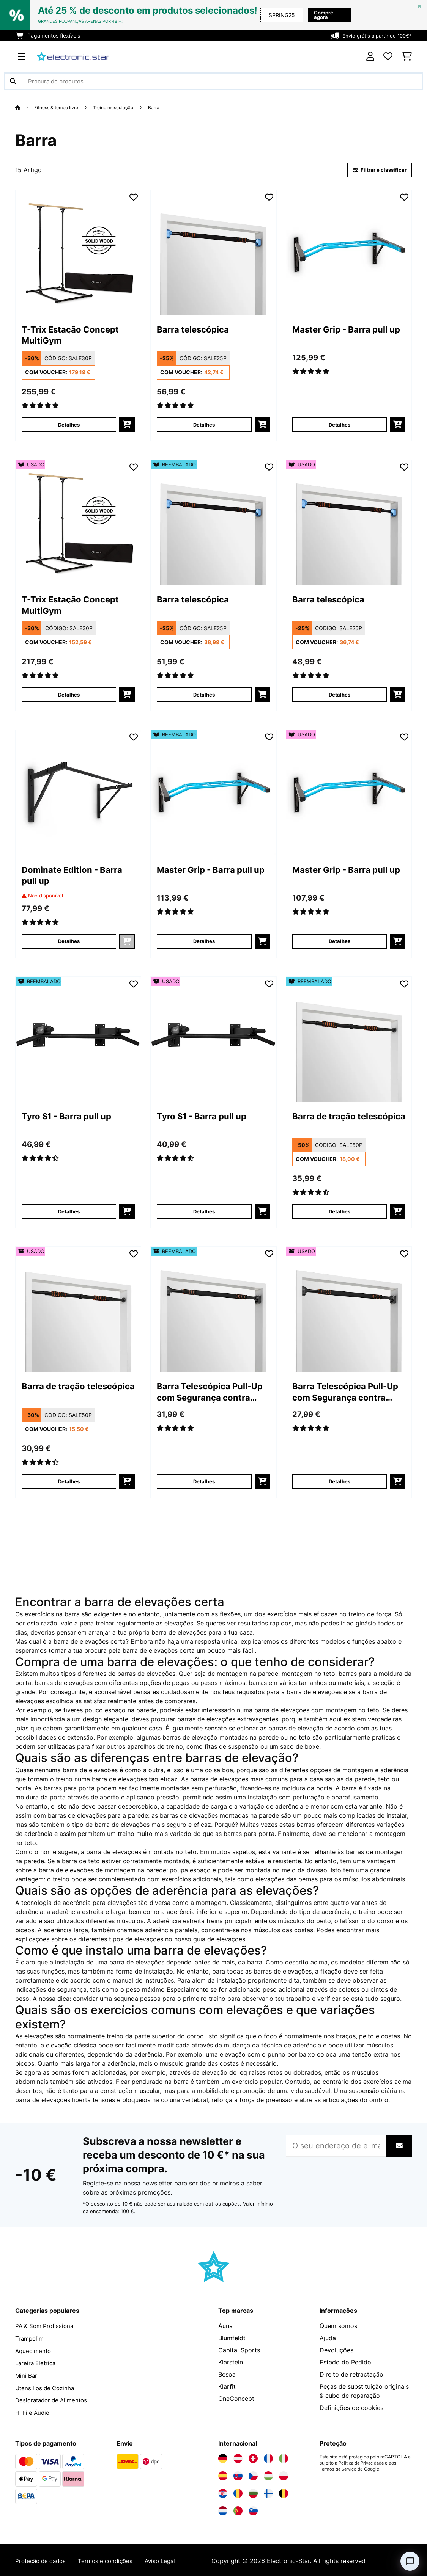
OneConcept (236, 2399)
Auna (225, 2326)
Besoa (227, 2375)
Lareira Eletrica (36, 2363)
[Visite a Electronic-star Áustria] (238, 2456)
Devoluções (336, 2351)
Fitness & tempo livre (60, 107)
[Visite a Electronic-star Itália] (283, 2456)
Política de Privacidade (363, 2461)
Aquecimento (34, 2351)
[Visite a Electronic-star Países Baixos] (222, 2509)
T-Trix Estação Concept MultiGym (77, 336)
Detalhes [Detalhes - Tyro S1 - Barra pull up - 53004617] (204, 1211)
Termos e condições (111, 2559)
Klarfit (227, 2387)
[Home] (25, 107)
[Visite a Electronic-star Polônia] (283, 2474)
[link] (78, 252)
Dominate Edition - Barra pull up (65, 877)
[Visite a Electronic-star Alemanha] (222, 2456)
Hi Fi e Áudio (33, 2411)
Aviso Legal (169, 2559)
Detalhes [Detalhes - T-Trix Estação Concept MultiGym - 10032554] (69, 425)
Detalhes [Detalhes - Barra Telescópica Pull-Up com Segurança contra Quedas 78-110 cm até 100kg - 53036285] (339, 1482)
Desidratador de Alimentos (53, 2399)
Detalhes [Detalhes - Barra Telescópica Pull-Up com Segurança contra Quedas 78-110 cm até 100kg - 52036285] (204, 1482)
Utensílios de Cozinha (46, 2387)
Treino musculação (122, 107)
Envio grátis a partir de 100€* (375, 35)
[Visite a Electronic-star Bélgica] (283, 2491)
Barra (166, 107)
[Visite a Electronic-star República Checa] (253, 2474)
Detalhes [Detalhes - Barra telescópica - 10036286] (204, 425)
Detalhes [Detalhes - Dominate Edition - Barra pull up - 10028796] (69, 941)
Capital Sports (239, 2351)
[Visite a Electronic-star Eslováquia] (238, 2474)
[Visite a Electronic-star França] (268, 2456)
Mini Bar (26, 2375)
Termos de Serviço (339, 2467)
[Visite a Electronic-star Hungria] (268, 2474)
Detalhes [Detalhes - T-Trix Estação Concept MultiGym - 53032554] (69, 695)
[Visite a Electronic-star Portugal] (238, 2509)
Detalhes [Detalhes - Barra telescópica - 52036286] (204, 695)
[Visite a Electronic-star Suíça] (253, 2456)
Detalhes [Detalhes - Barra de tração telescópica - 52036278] (339, 1211)
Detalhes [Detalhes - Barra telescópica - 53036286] (339, 695)
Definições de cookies (351, 2408)
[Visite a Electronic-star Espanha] (222, 2474)
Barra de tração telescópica (328, 1123)
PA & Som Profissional (47, 2326)
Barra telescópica (198, 330)
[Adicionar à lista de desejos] (133, 197)
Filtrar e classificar (377, 170)
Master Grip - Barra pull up (347, 336)
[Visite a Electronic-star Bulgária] (253, 2491)
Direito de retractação (351, 2375)
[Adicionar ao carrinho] (127, 425)
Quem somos (338, 2326)
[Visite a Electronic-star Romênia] (238, 2491)
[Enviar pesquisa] (13, 81)
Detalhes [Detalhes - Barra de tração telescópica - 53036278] (69, 1482)
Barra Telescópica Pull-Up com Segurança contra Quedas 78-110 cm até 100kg (211, 1394)
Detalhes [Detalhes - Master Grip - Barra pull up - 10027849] (339, 425)
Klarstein (230, 2363)
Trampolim (30, 2338)
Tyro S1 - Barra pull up (73, 1117)
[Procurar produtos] (213, 81)
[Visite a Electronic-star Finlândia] (268, 2491)
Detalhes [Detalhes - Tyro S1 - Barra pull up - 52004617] (69, 1211)
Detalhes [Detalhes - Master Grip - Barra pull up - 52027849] (204, 941)
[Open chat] (409, 2561)
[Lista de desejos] (387, 56)
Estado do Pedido (345, 2363)
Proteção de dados (42, 2559)
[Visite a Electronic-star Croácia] (222, 2491)
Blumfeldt (232, 2338)
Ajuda (328, 2338)
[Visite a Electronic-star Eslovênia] (253, 2509)
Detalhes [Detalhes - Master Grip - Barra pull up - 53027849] (339, 941)
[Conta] (370, 56)
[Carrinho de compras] (407, 56)
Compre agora (324, 14)
